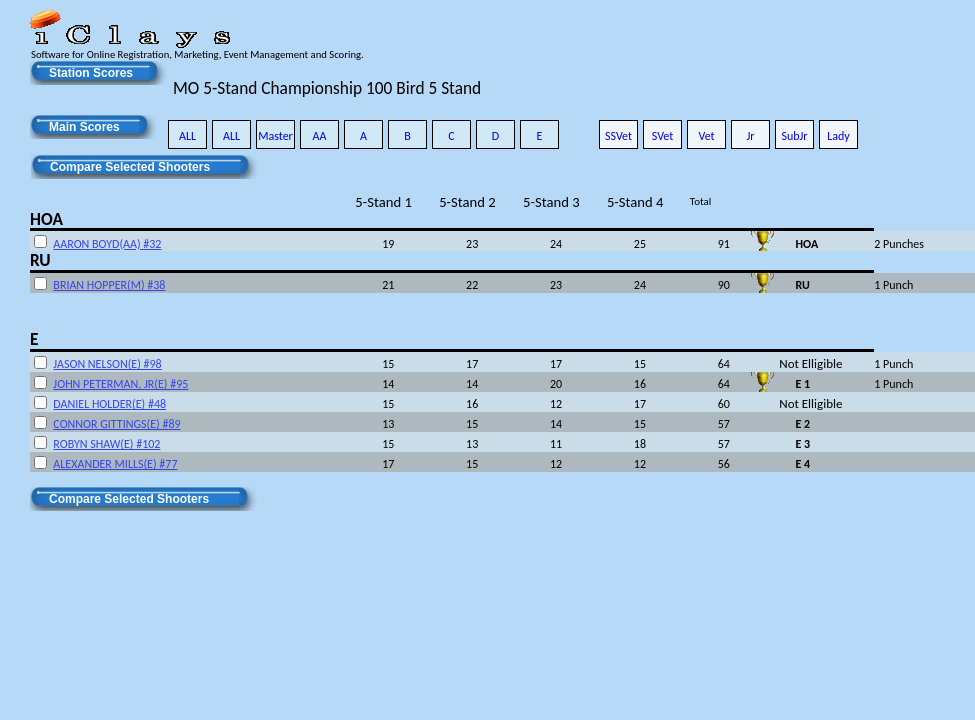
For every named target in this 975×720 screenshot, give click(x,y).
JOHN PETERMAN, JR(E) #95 (120, 384)
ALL (187, 136)
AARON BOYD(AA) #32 (107, 244)
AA (320, 136)
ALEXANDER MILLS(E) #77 (115, 464)
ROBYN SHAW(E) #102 (106, 444)
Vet (706, 136)
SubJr (794, 136)
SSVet (618, 136)
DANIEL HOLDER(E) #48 (109, 404)
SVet (663, 136)
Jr (750, 136)
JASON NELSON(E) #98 (107, 364)
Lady (838, 136)
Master (275, 136)
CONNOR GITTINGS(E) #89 (116, 424)
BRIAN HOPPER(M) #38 (109, 285)
